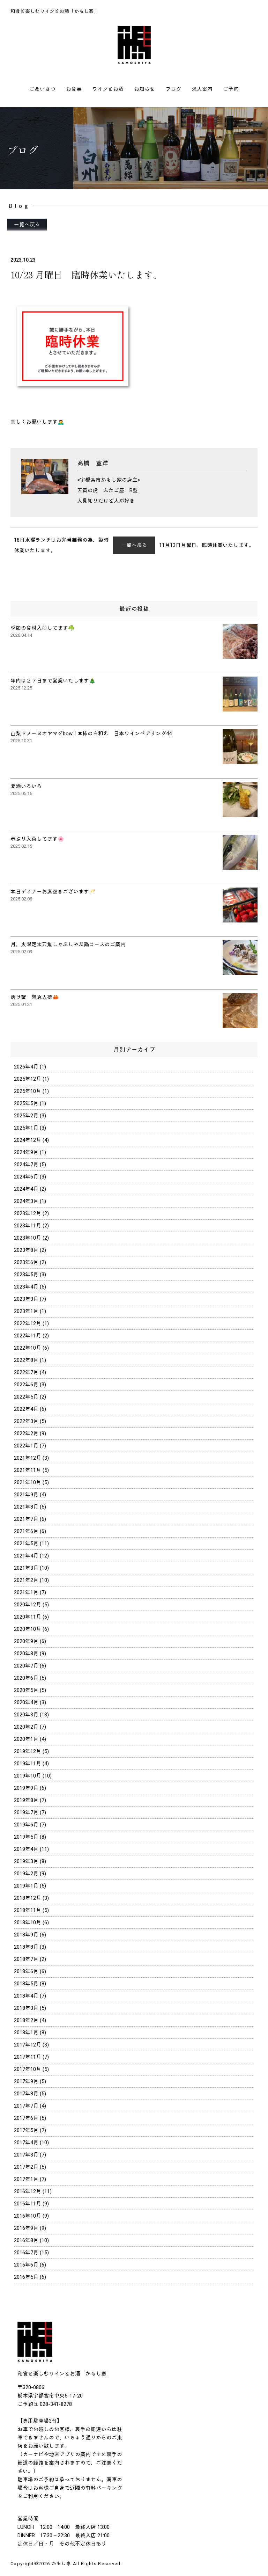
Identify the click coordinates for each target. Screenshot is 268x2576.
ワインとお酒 (108, 89)
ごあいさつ (42, 89)
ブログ (173, 89)
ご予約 (231, 89)
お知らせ (144, 89)
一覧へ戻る (27, 224)
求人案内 (202, 89)
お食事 (74, 89)
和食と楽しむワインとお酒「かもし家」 (54, 11)
